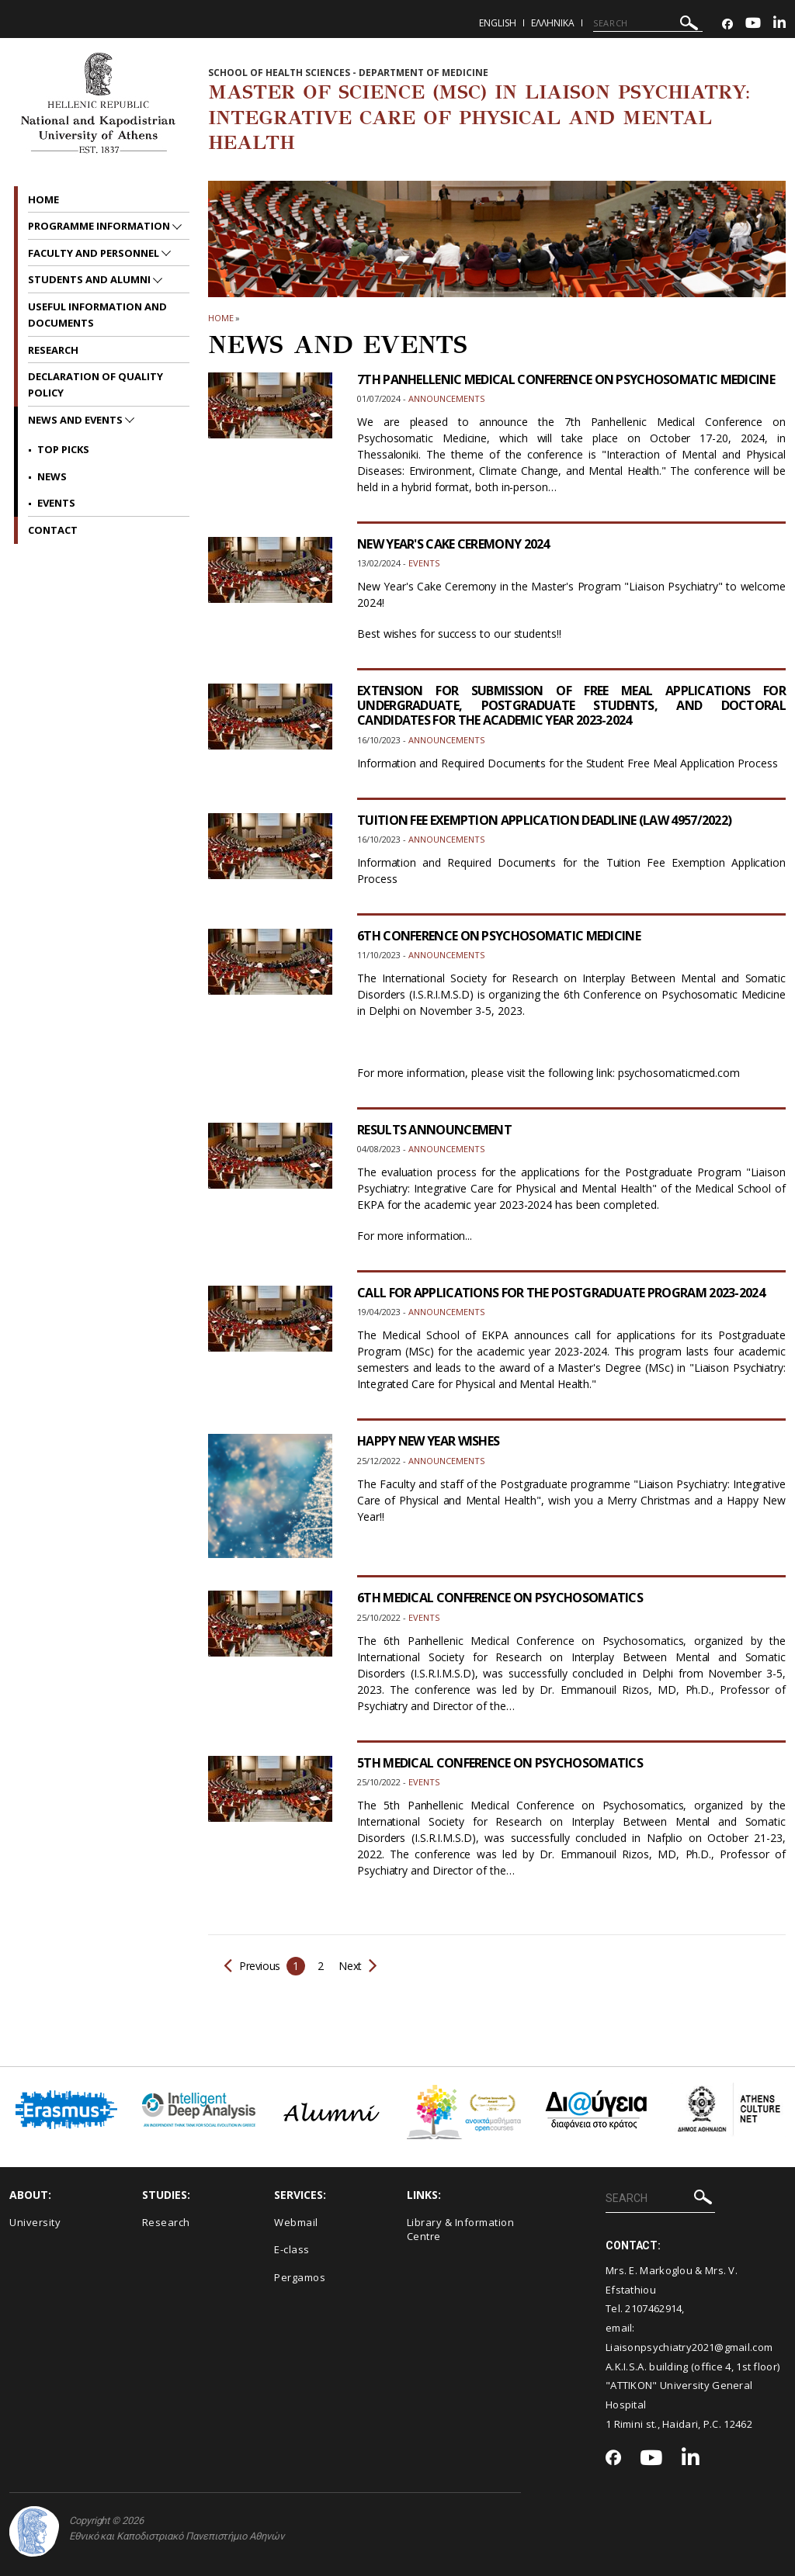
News (52, 476)
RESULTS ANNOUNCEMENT (434, 1129)
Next (356, 1965)
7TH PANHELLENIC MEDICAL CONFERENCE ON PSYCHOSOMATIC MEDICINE (566, 379)
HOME (221, 318)
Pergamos (299, 2277)
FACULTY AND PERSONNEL (94, 253)
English (497, 22)
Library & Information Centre (461, 2229)
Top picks (63, 449)
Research (53, 350)
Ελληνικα (553, 22)
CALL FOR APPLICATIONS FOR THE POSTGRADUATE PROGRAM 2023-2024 (561, 1292)
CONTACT (53, 530)
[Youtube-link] (753, 24)
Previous (252, 1965)
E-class (292, 2249)
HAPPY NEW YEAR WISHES (428, 1440)
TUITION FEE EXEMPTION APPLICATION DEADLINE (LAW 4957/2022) (544, 820)
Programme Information (100, 226)
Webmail (296, 2222)
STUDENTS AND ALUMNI (90, 279)
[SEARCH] (648, 23)
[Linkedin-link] (779, 24)
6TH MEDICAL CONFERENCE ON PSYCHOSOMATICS (500, 1597)
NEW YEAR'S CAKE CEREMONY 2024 (453, 543)
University (35, 2222)
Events (56, 503)
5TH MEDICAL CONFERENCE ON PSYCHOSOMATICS (500, 1762)
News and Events (76, 420)
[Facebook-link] (727, 24)
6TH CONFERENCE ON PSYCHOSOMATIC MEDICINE (499, 935)
